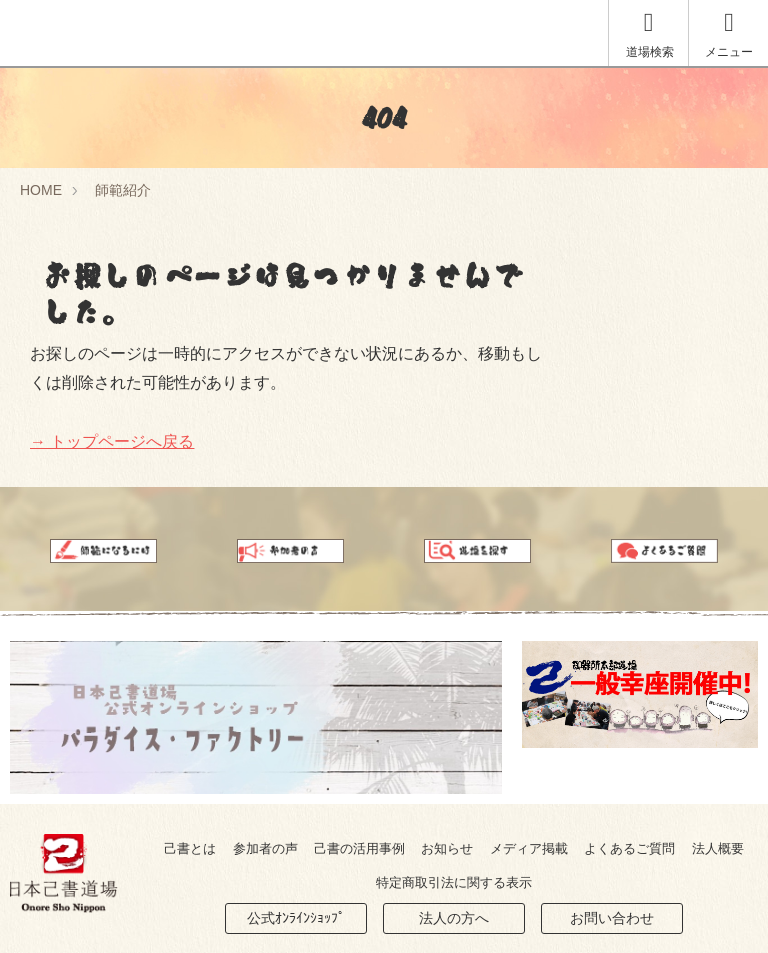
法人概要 (718, 848)
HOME (41, 190)
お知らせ (447, 848)
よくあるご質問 (629, 848)
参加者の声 (265, 848)
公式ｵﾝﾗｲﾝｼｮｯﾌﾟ (296, 918)
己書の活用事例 (359, 848)
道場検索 (650, 34)
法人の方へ (454, 918)
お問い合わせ (612, 918)
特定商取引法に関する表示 (454, 882)
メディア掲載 (529, 848)
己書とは (190, 848)
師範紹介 (123, 190)
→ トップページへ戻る (112, 441)
